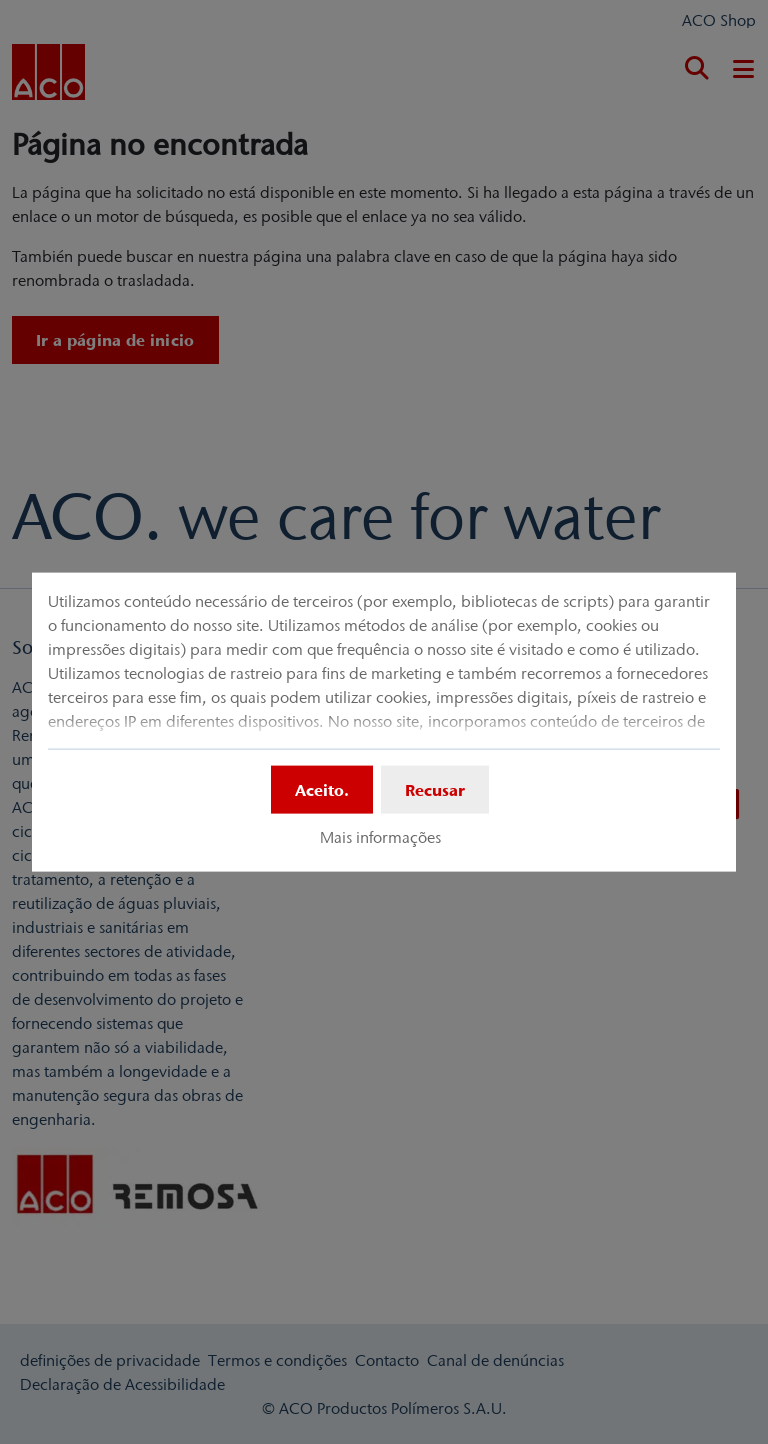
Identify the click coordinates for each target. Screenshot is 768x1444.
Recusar (435, 790)
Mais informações (380, 837)
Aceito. (322, 790)
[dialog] (384, 722)
